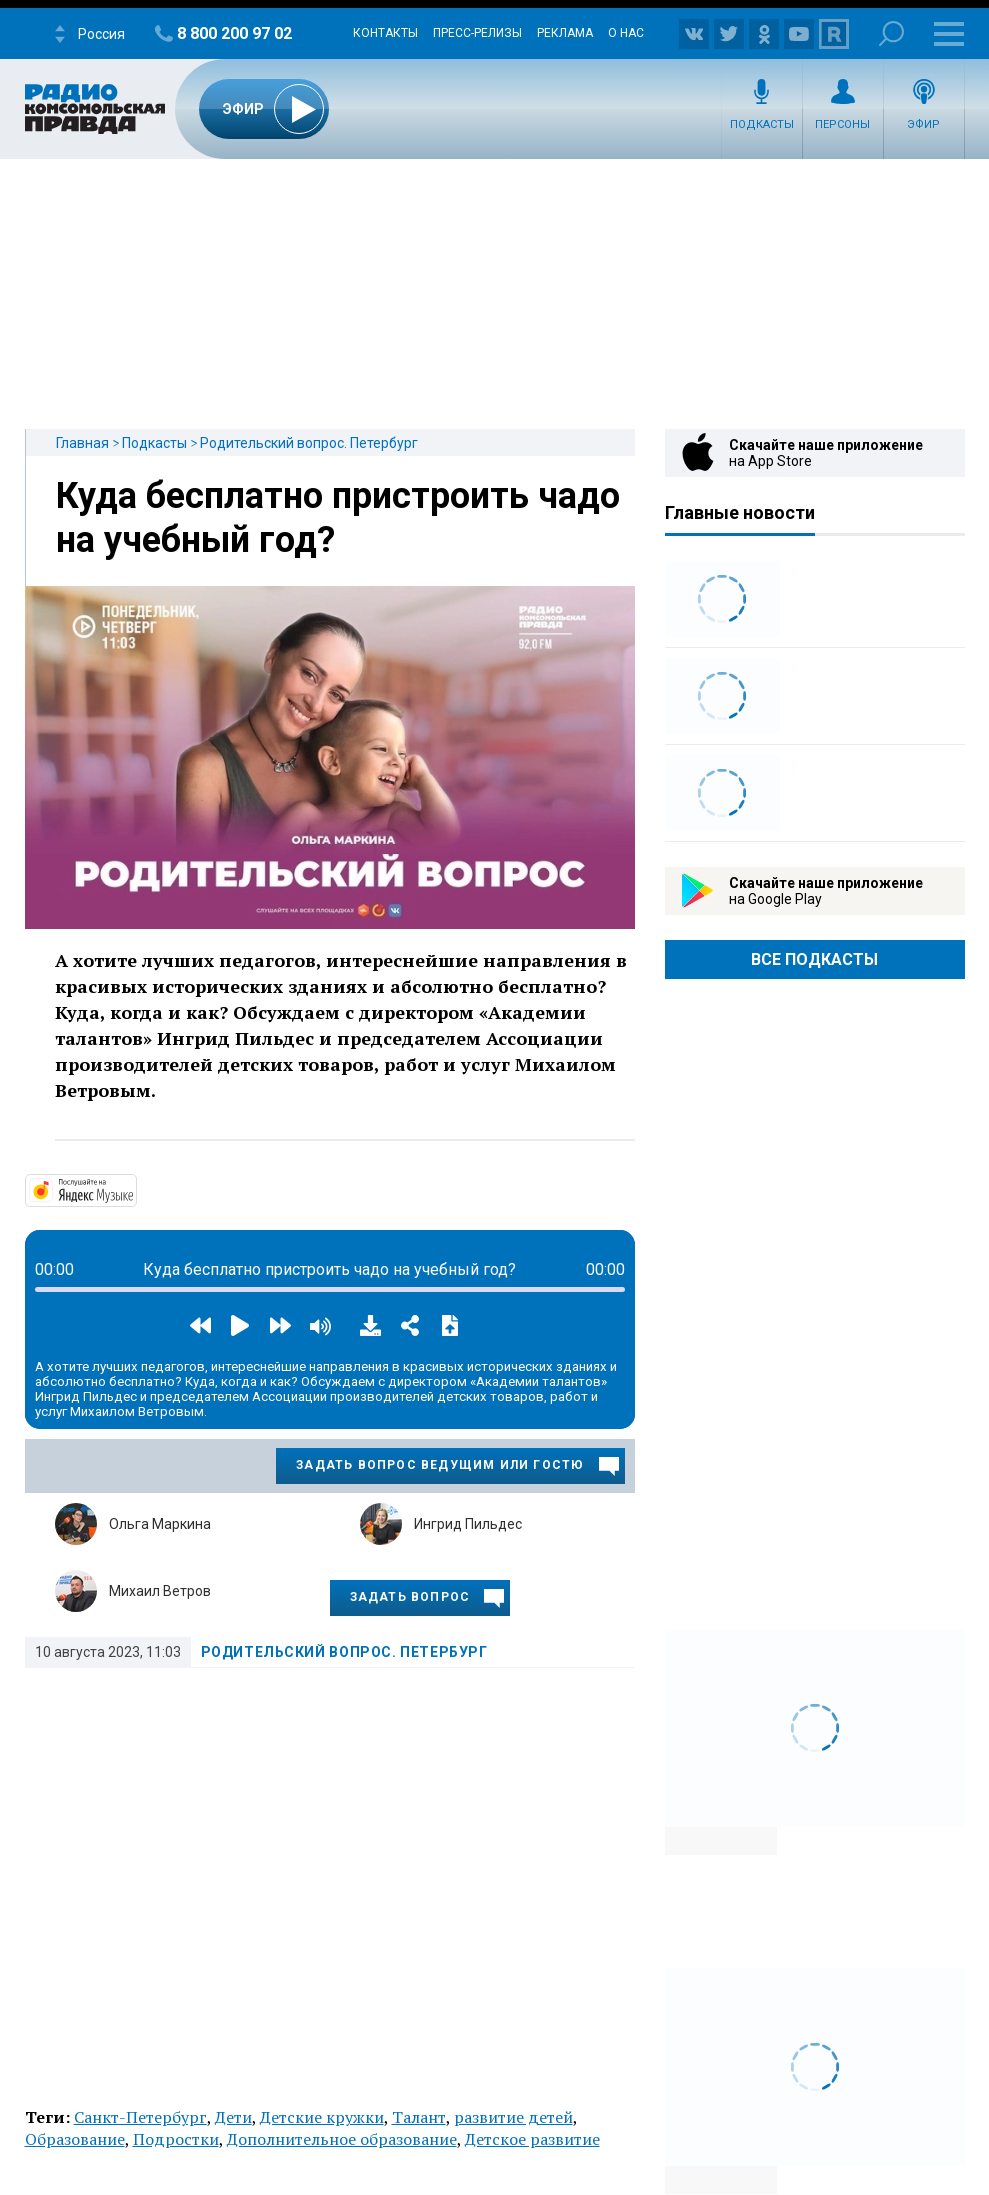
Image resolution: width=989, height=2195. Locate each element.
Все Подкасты (814, 959)
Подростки (176, 2139)
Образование (75, 2139)
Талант (419, 2117)
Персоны (842, 124)
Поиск (891, 33)
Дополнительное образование (342, 2139)
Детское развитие (532, 2139)
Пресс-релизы (477, 33)
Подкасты (762, 124)
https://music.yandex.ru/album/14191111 (135, 1189)
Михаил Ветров (160, 1591)
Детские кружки (322, 2117)
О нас (626, 33)
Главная (82, 443)
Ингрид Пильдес (468, 1524)
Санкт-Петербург (140, 2117)
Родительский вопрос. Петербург (309, 443)
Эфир (923, 124)
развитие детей (513, 2117)
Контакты (385, 33)
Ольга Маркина (160, 1524)
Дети (233, 2117)
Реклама (565, 33)
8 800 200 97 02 (234, 33)
